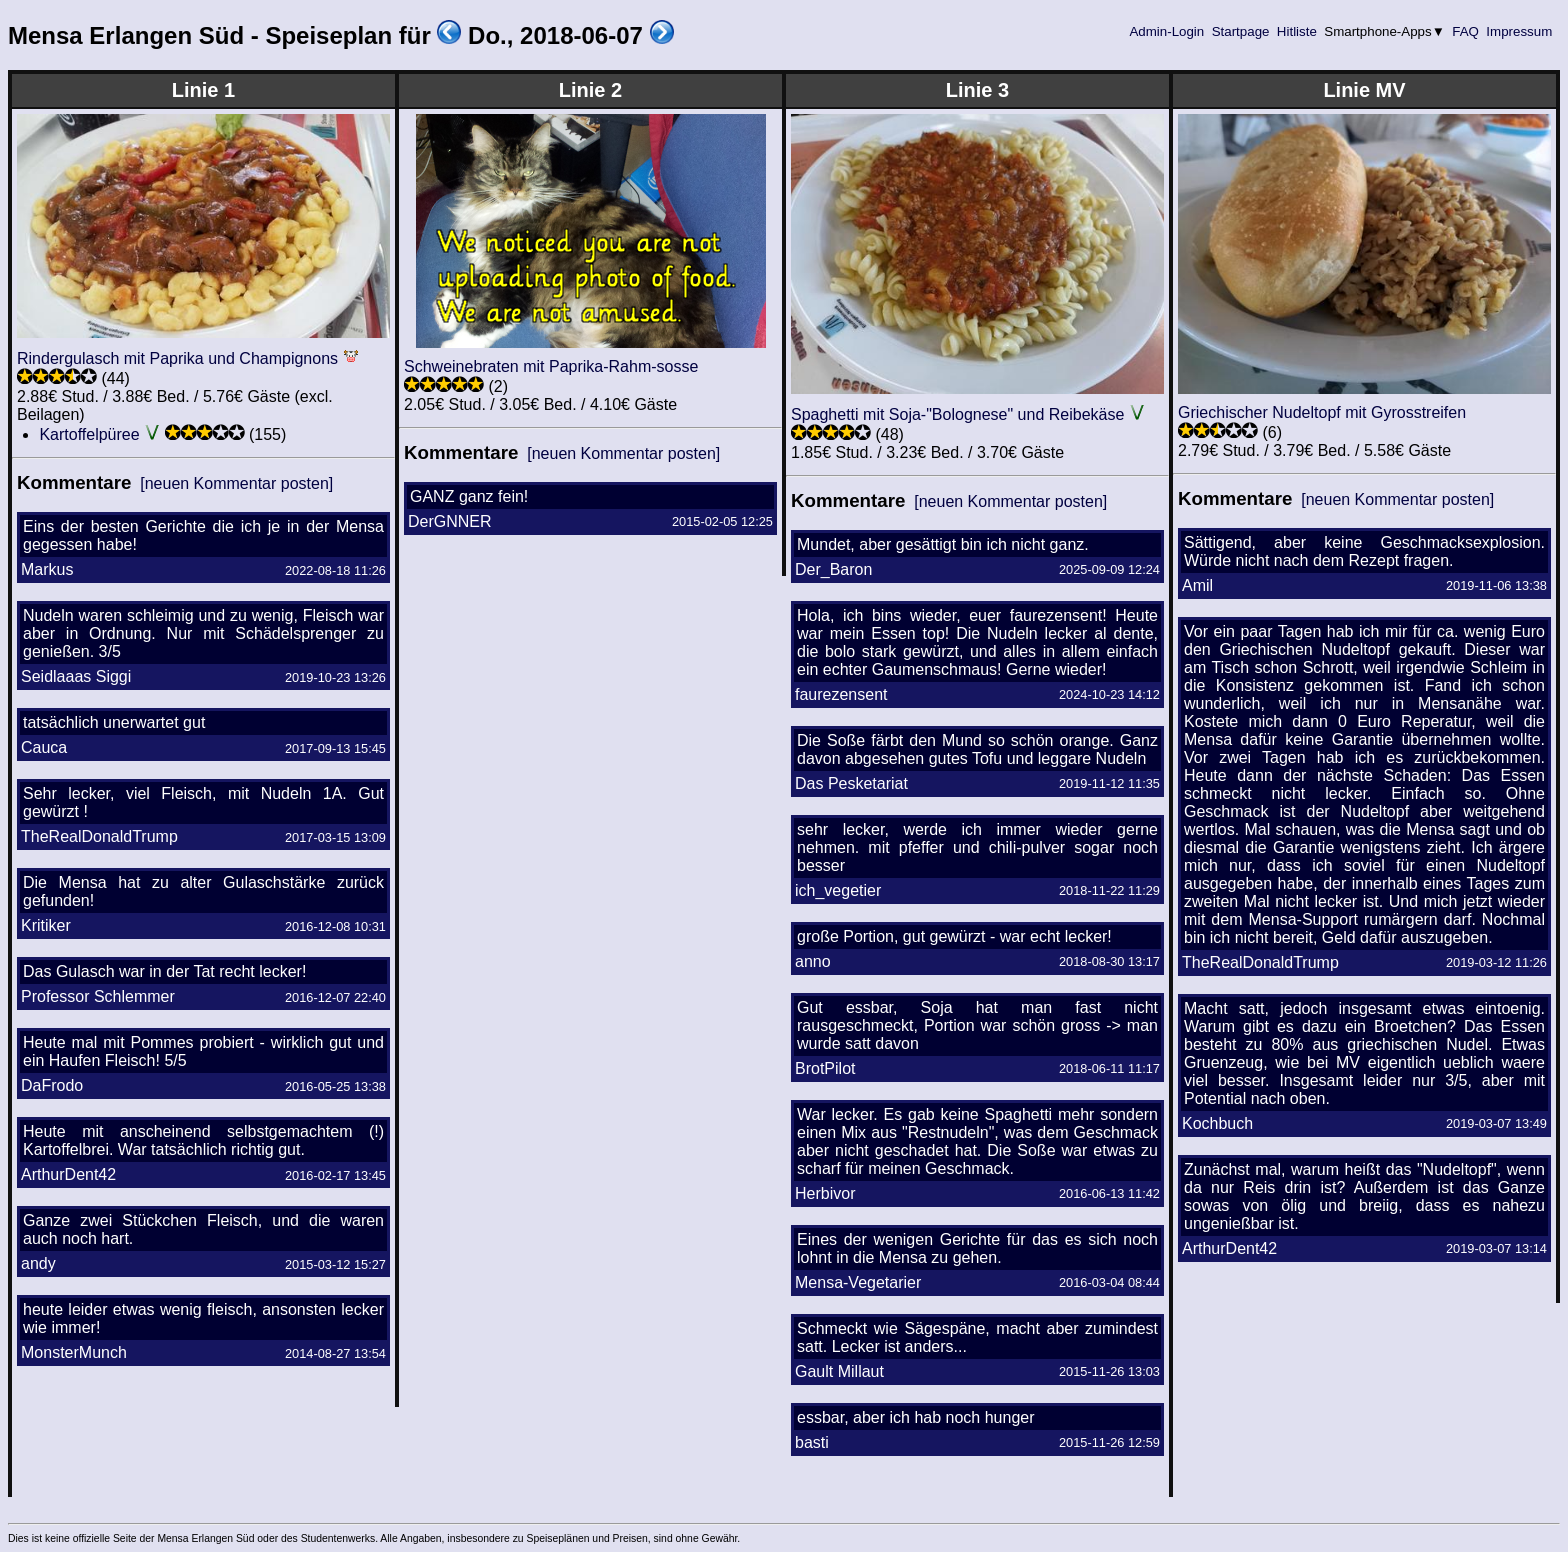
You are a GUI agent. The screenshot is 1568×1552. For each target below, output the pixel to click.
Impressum (1519, 31)
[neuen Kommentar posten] (236, 483)
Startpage (1240, 31)
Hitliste (1296, 31)
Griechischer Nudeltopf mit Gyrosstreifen (1322, 412)
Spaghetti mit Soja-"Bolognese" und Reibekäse (957, 414)
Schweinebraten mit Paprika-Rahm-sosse (551, 366)
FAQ (1466, 31)
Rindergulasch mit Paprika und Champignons (177, 358)
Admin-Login (1167, 31)
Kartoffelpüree (89, 434)
